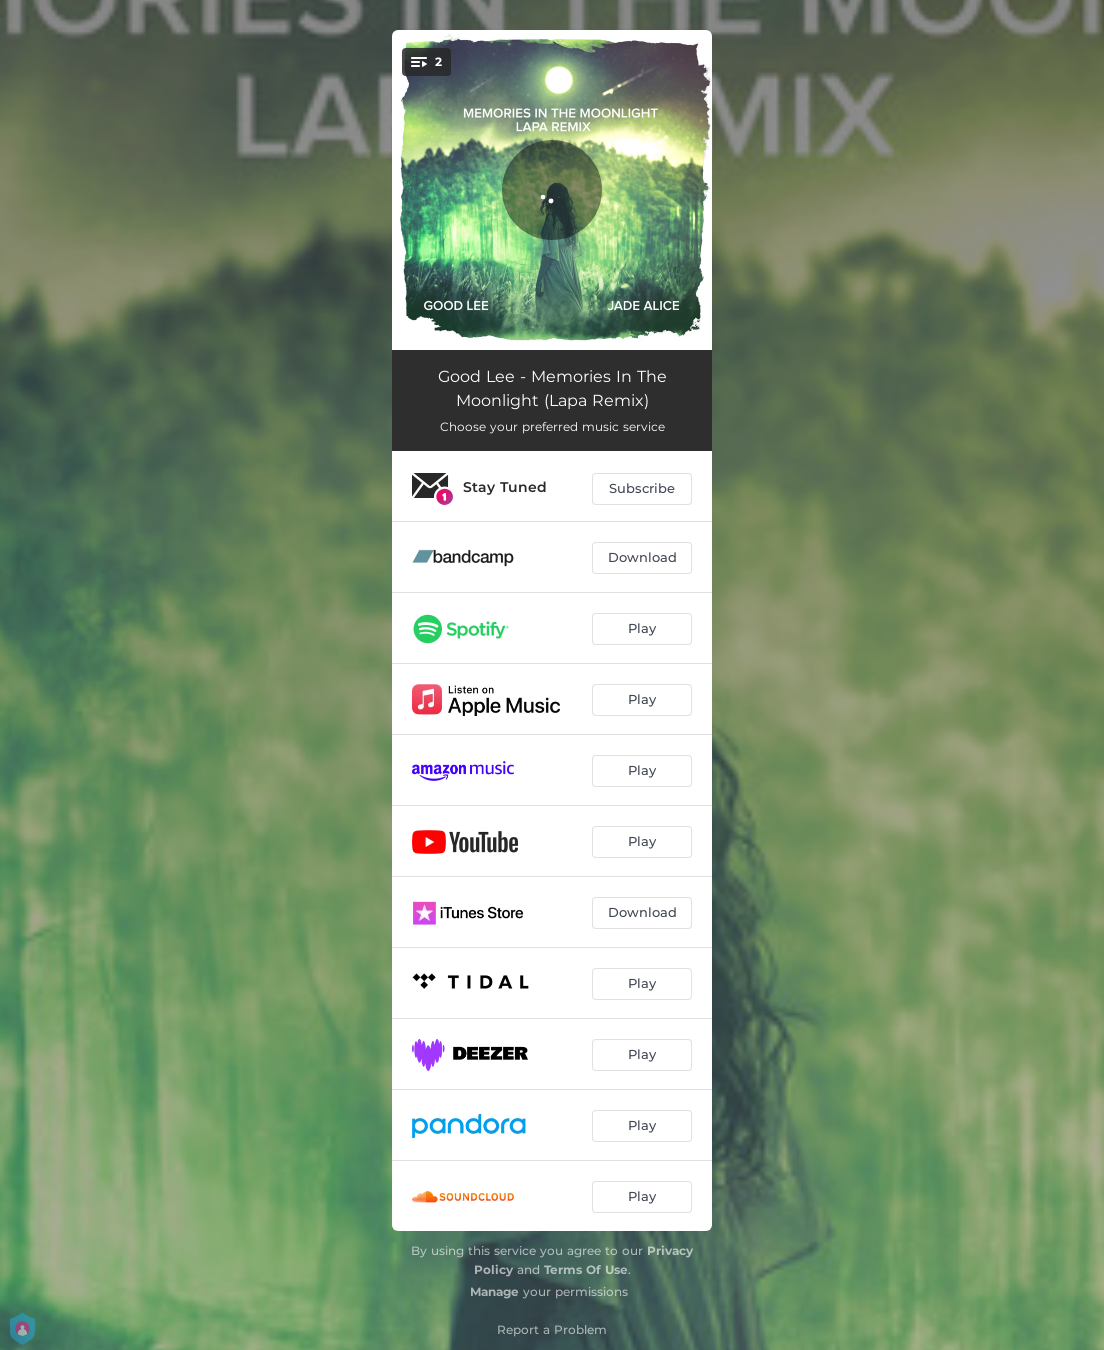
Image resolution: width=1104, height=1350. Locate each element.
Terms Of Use (586, 1269)
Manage (494, 1291)
